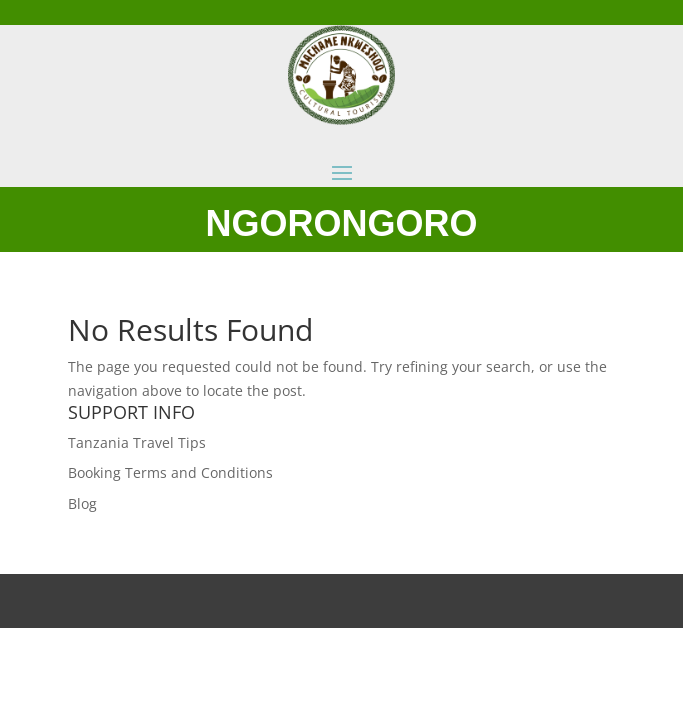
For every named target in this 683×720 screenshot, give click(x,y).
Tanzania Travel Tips (137, 442)
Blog (82, 503)
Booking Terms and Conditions (170, 472)
